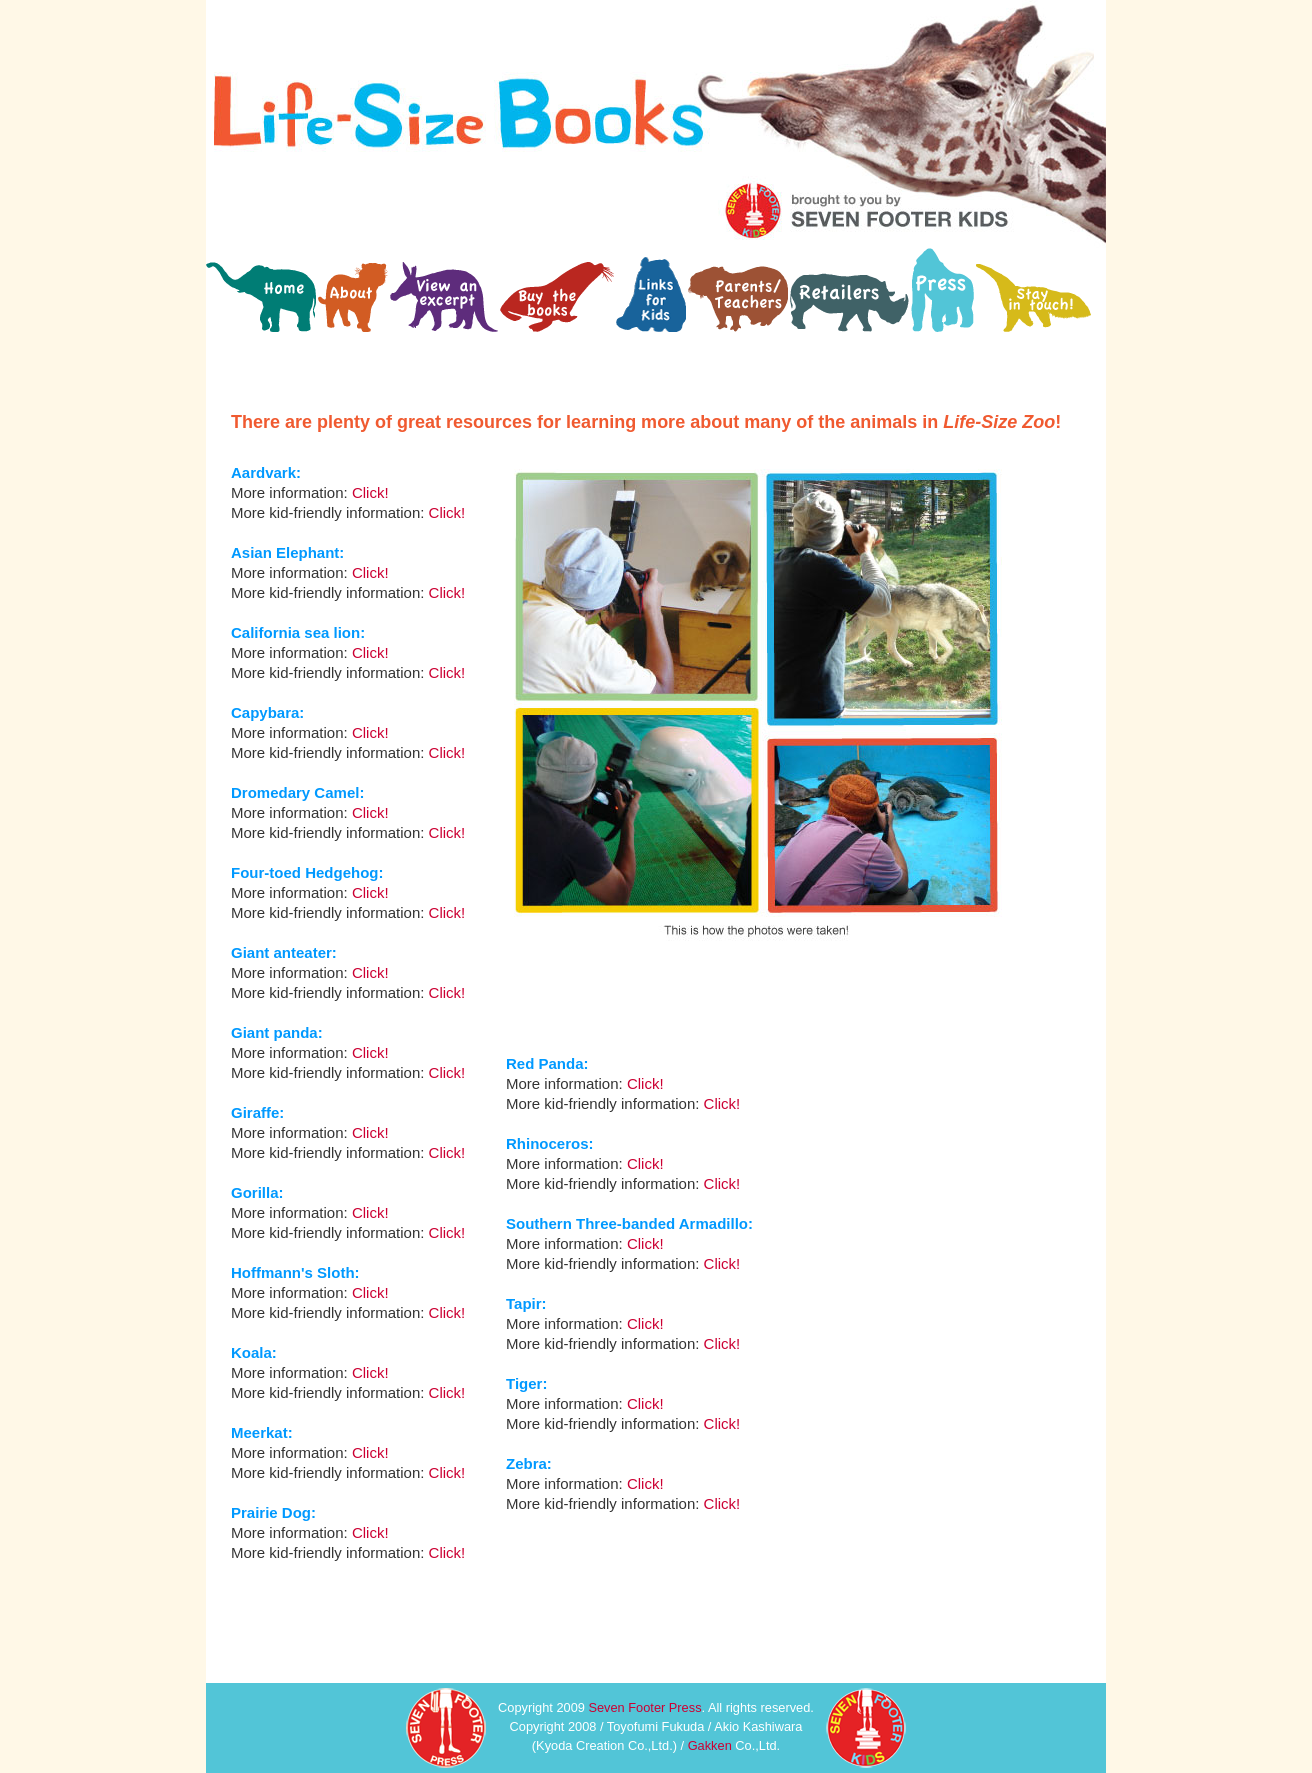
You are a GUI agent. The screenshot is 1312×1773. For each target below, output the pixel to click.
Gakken (710, 1745)
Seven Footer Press (644, 1707)
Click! (645, 1083)
